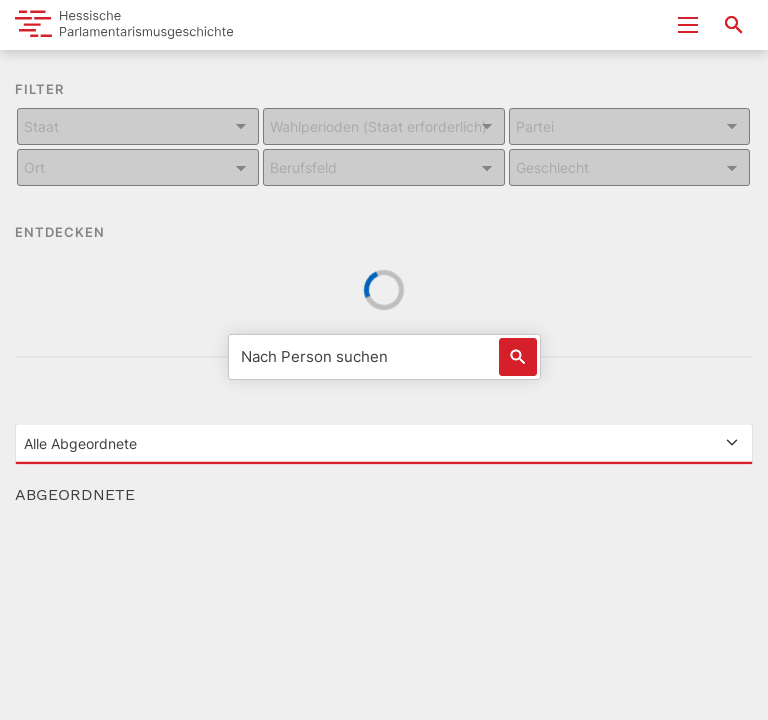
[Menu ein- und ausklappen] (688, 25)
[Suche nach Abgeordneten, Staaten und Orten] (734, 25)
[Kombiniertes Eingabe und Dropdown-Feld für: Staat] (138, 126)
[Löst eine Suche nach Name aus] (518, 357)
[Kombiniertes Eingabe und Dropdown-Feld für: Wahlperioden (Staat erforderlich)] (384, 126)
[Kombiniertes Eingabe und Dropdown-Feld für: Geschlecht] (630, 167)
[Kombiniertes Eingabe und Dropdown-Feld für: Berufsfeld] (384, 167)
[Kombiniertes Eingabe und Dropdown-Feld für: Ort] (138, 167)
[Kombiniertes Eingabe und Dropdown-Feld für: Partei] (630, 126)
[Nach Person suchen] (384, 357)
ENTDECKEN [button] (74, 234)
